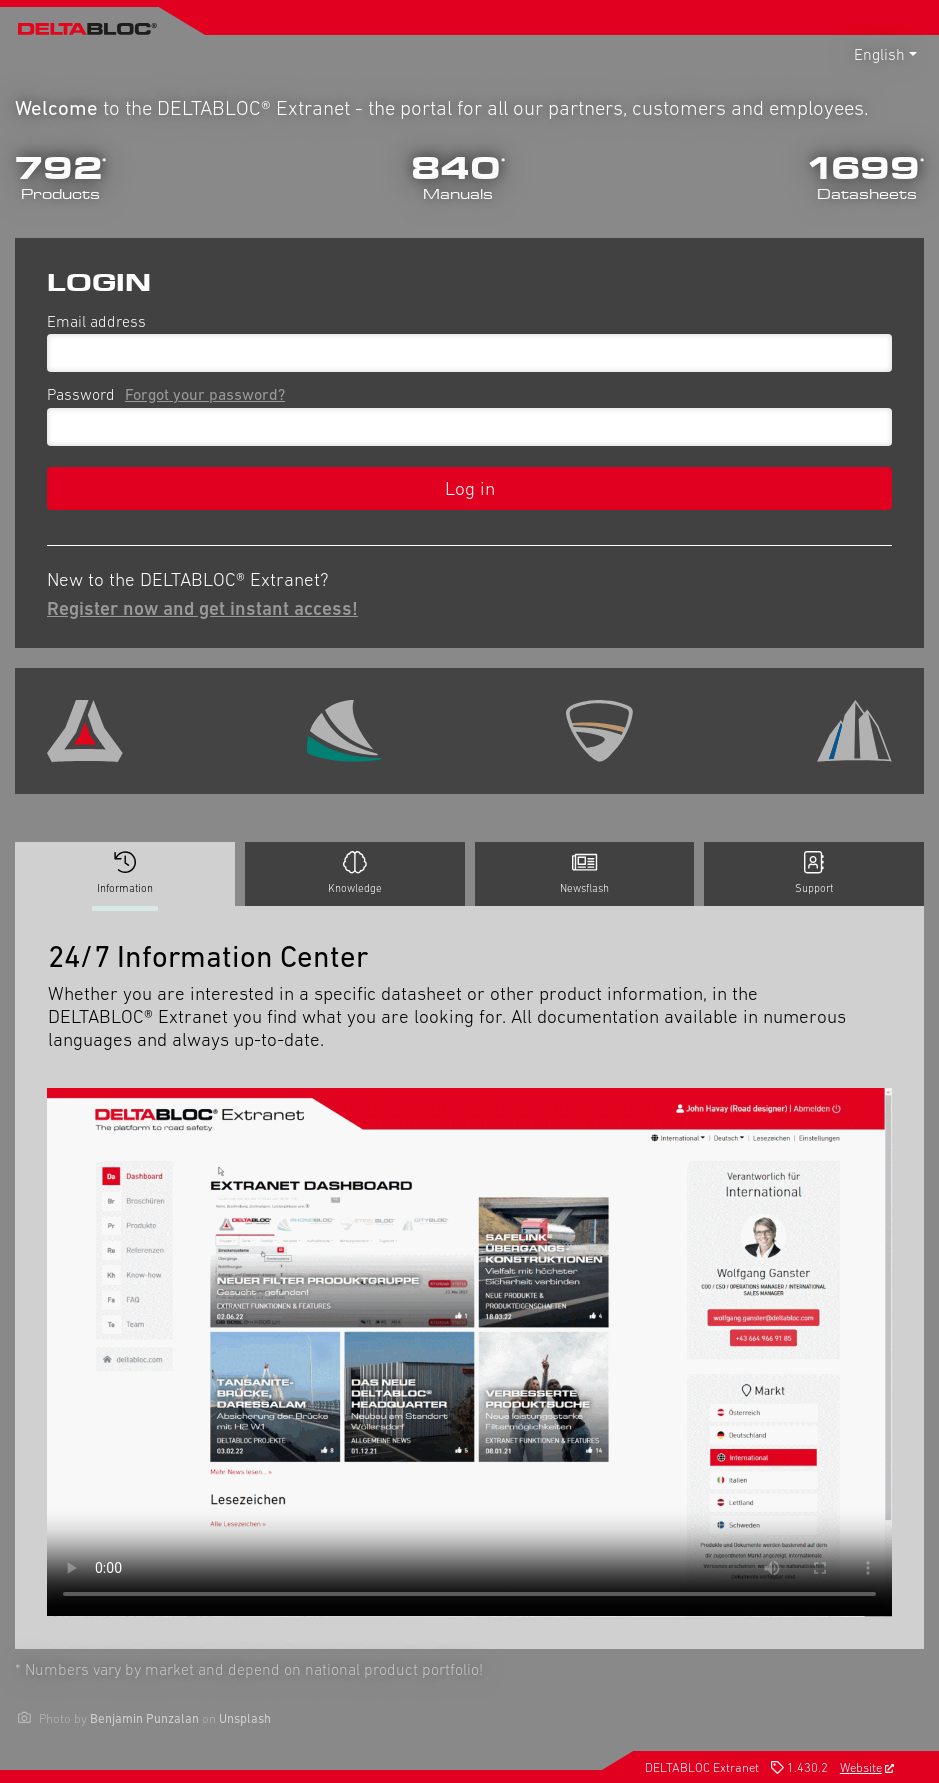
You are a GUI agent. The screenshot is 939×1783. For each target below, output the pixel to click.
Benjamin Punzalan (144, 1718)
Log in (470, 488)
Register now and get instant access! (202, 608)
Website (867, 1767)
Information (125, 878)
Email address (96, 321)
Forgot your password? (205, 394)
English (879, 54)
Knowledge (355, 873)
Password (170, 394)
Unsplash (245, 1718)
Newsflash (584, 873)
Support (814, 873)
